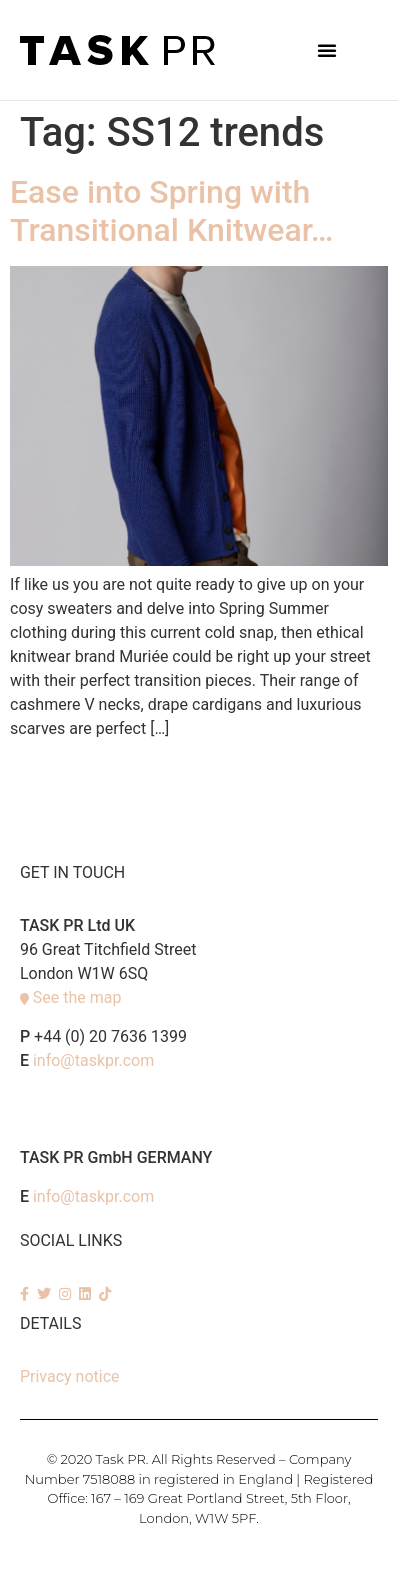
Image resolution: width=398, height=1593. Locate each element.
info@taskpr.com (93, 1060)
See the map (77, 997)
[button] (327, 50)
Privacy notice (70, 1376)
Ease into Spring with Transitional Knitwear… (171, 211)
